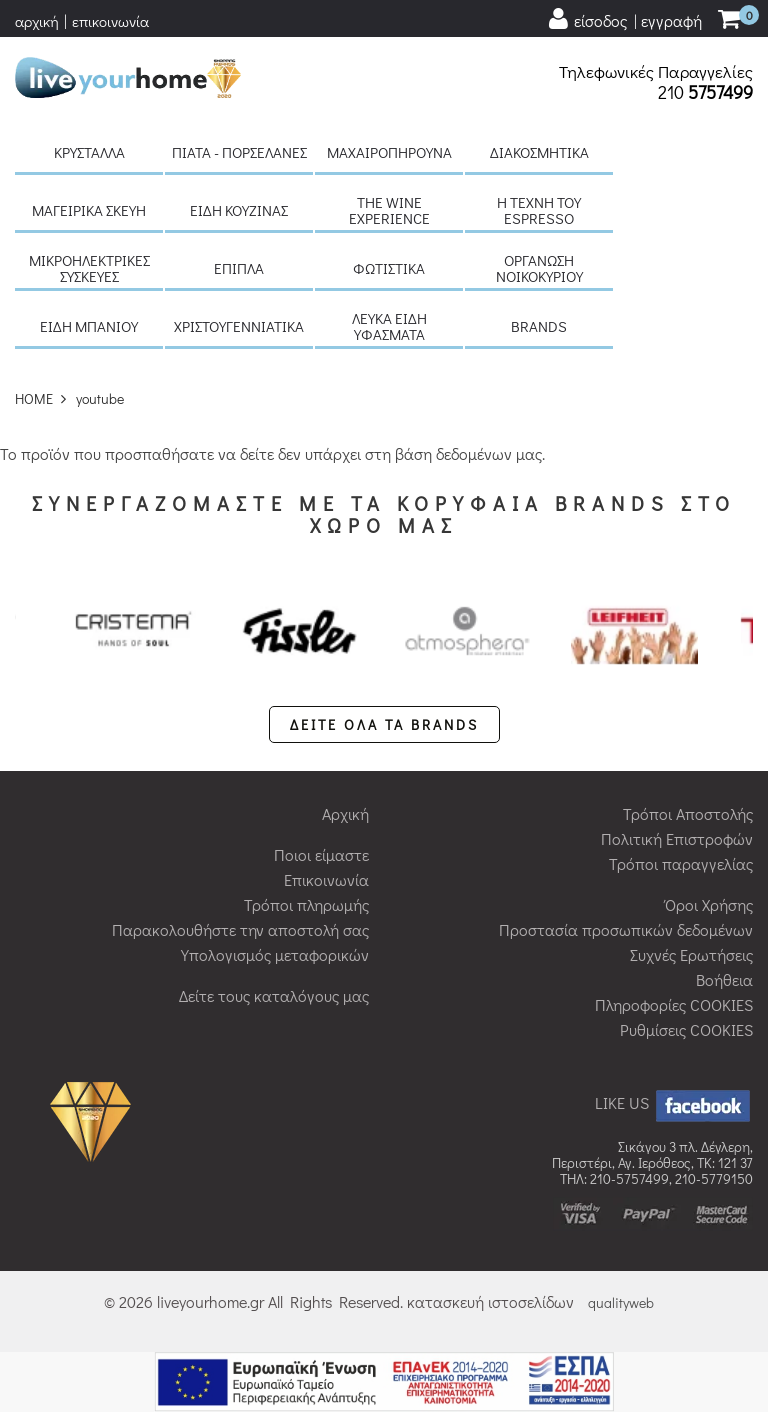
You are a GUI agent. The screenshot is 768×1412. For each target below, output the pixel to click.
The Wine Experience (389, 210)
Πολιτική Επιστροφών (677, 838)
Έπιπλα (239, 268)
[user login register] (624, 19)
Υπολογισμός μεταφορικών (275, 954)
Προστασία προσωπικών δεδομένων (626, 929)
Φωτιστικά (389, 268)
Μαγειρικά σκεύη (89, 210)
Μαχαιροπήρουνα (389, 152)
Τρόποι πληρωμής (306, 904)
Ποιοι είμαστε (321, 854)
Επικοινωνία (326, 879)
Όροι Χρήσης (709, 904)
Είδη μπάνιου (89, 326)
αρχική (37, 21)
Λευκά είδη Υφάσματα (389, 326)
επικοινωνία (110, 21)
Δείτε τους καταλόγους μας (274, 995)
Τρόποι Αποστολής (688, 813)
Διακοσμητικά (539, 152)
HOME (34, 398)
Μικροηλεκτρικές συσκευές (89, 268)
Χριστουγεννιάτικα (239, 326)
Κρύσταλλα (89, 152)
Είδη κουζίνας (239, 210)
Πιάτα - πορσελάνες (239, 152)
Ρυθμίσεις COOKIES (686, 1029)
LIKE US (674, 1102)
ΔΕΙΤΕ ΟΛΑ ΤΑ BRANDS (384, 724)
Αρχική (345, 813)
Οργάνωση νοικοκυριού (539, 268)
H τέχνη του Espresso (539, 210)
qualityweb (621, 1302)
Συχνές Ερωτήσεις (691, 954)
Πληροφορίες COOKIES (674, 1004)
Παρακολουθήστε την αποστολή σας (240, 929)
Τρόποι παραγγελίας (681, 863)
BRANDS (539, 326)
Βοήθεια (724, 979)
